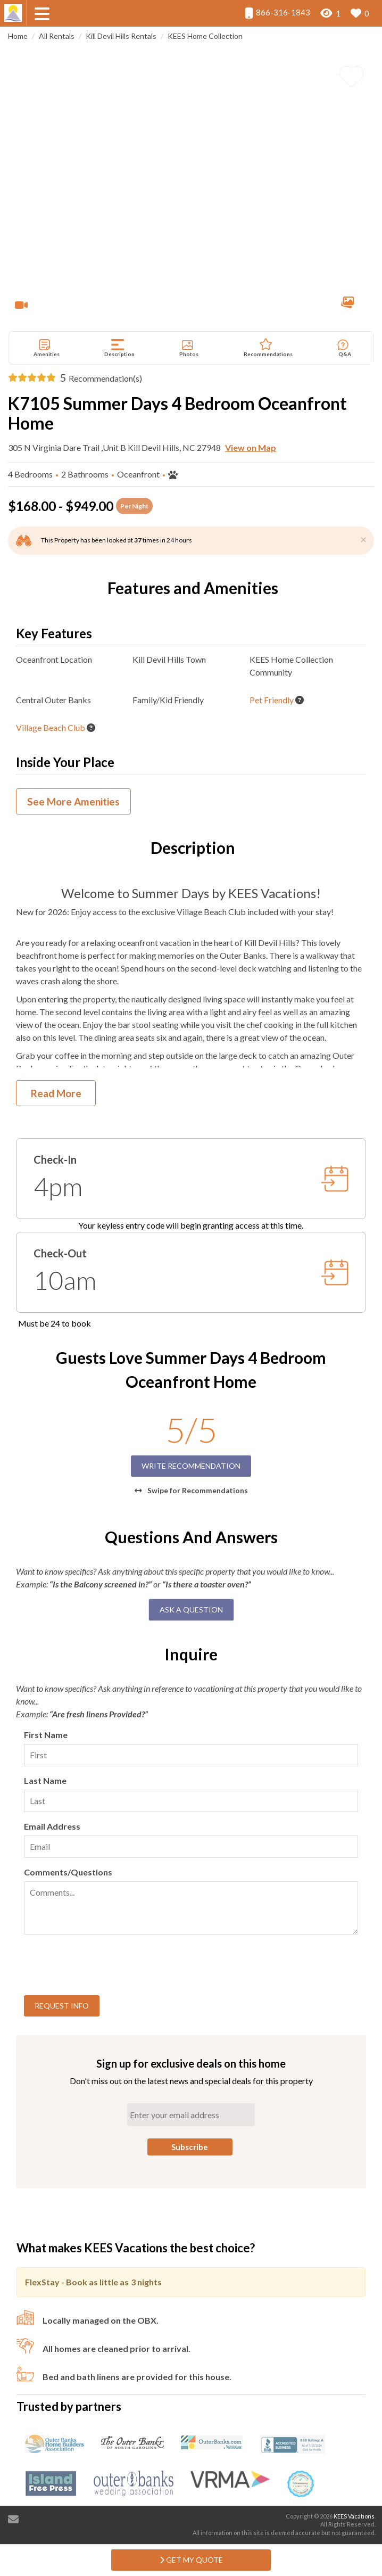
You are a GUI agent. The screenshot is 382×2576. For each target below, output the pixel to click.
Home (18, 35)
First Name (46, 1735)
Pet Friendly (272, 700)
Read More (56, 1093)
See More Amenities (73, 801)
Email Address (52, 1826)
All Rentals (56, 35)
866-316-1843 (277, 13)
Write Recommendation (191, 1465)
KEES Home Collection (205, 35)
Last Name (45, 1780)
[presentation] (105, 1966)
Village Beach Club (50, 727)
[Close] (363, 539)
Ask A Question (191, 1609)
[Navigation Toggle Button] (42, 13)
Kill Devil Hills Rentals (121, 35)
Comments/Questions (68, 1872)
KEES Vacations (354, 2516)
